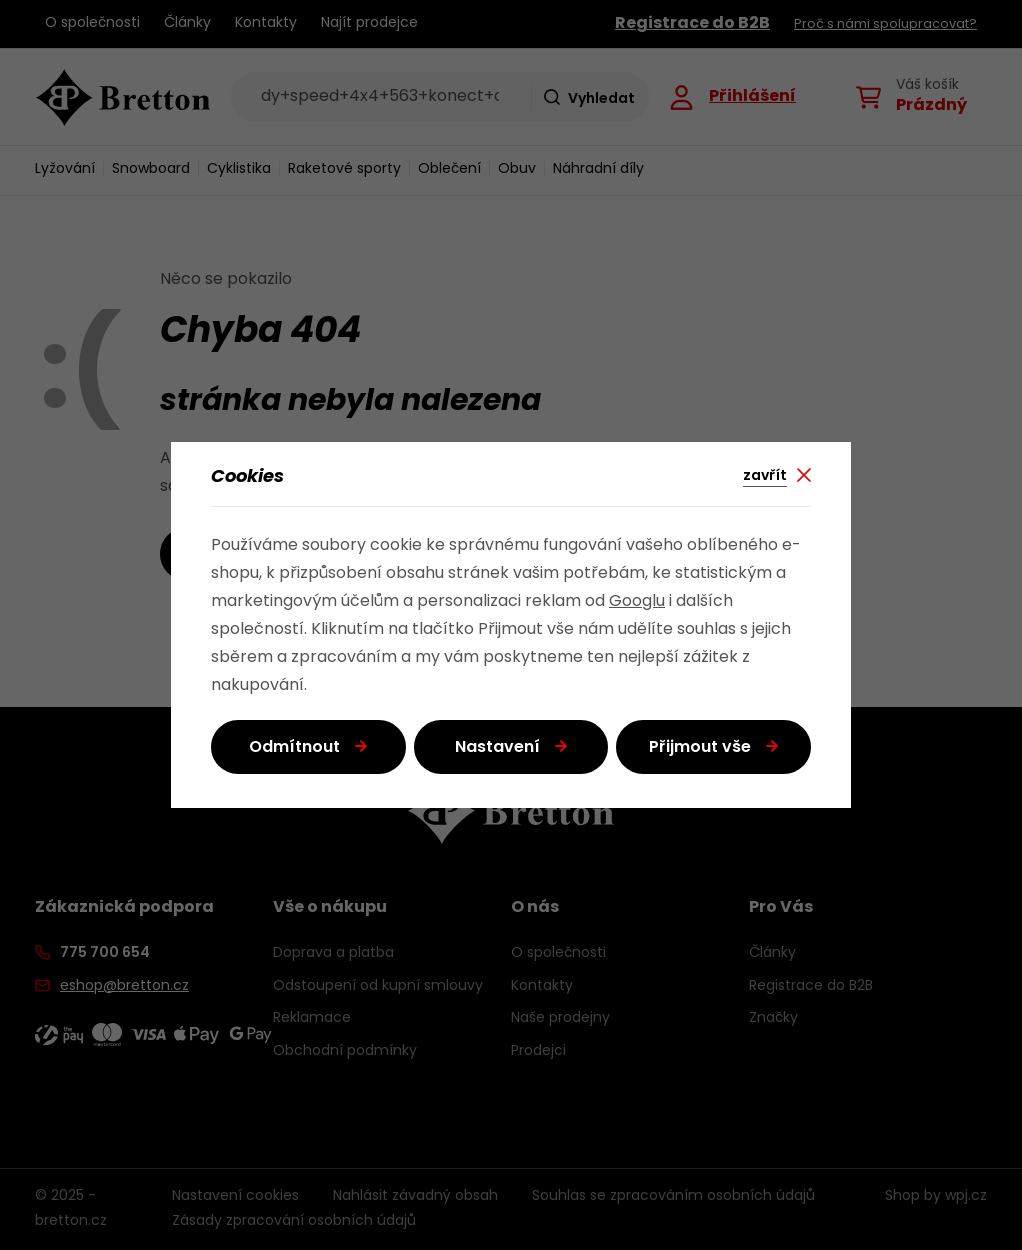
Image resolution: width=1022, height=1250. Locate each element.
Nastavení (497, 748)
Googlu (637, 602)
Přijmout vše (700, 748)
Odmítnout (294, 748)
